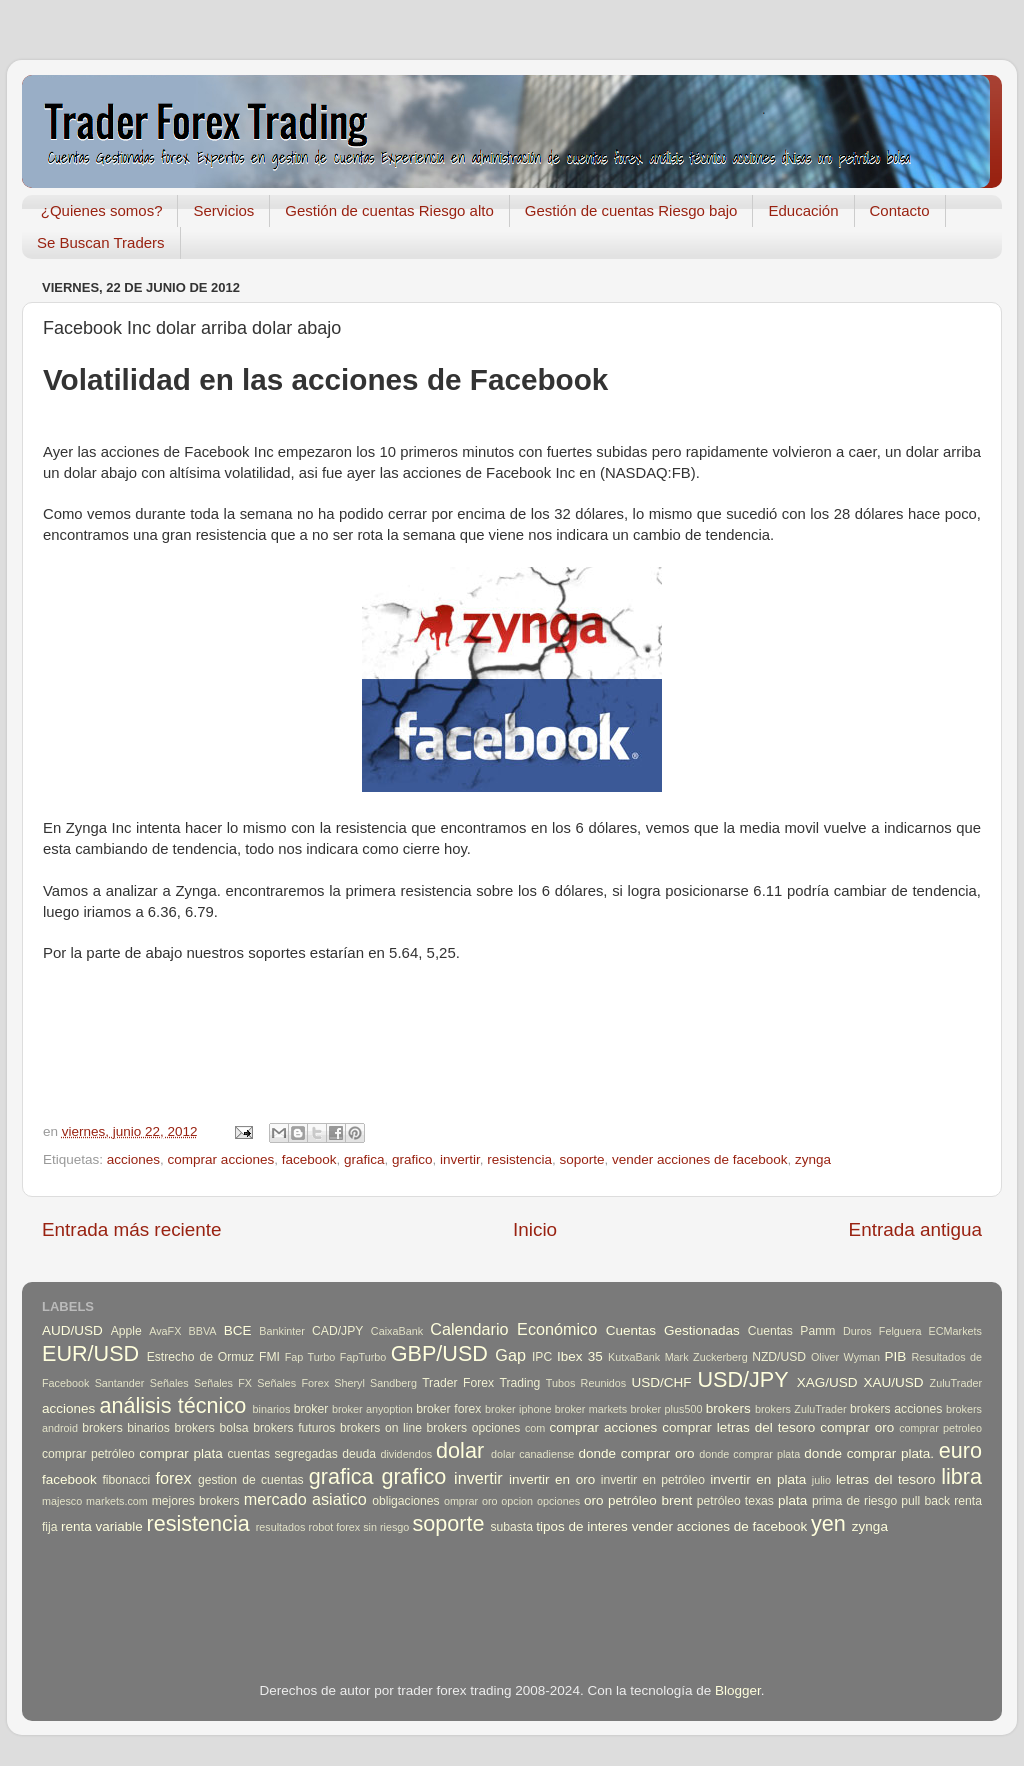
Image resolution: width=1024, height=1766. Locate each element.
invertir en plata (758, 1479)
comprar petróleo (88, 1454)
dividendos (406, 1454)
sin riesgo (386, 1527)
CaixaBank (397, 1331)
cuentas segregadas (283, 1454)
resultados (281, 1527)
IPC (542, 1357)
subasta (511, 1527)
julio (821, 1480)
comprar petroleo (940, 1428)
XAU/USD (894, 1382)
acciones (133, 1159)
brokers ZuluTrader (801, 1409)
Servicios (223, 210)
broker (311, 1409)
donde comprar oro (636, 1453)
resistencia (519, 1159)
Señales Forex (293, 1383)
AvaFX (165, 1331)
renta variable (102, 1526)
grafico (412, 1159)
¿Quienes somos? (102, 210)
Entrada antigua (915, 1229)
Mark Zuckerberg (706, 1357)
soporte (581, 1159)
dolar (460, 1450)
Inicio (535, 1229)
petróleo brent (650, 1500)
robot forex (335, 1527)
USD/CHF (661, 1382)
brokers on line (381, 1428)
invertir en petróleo (653, 1480)
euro (960, 1450)
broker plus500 (667, 1409)
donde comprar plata (749, 1454)
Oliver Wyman (845, 1357)
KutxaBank (634, 1357)
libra (961, 1476)
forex (174, 1478)
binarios (272, 1409)
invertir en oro (552, 1479)
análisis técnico (172, 1405)
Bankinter (282, 1331)
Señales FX (223, 1383)
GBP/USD (439, 1353)
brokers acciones (896, 1409)
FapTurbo (363, 1357)
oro (594, 1500)
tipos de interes (582, 1526)
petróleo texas (735, 1501)
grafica (364, 1159)
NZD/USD (779, 1357)
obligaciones (406, 1501)
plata (792, 1500)
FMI (269, 1357)
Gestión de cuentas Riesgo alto (389, 210)
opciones (558, 1501)
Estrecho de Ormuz (201, 1357)
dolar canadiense (532, 1454)
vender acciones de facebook (700, 1159)
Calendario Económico (513, 1329)
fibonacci (126, 1480)
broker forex (448, 1409)
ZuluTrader (956, 1383)
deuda (359, 1454)
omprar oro (471, 1501)
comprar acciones (221, 1159)
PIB (896, 1356)
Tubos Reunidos (586, 1383)
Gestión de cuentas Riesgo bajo (631, 210)
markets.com (117, 1501)
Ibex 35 (580, 1356)
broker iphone (518, 1409)
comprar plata (181, 1453)
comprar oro (857, 1427)
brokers (728, 1408)
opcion (517, 1501)
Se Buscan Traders (101, 242)
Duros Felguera (882, 1331)
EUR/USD (90, 1353)
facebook (309, 1159)
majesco (62, 1501)
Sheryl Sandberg (375, 1383)
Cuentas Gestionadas (673, 1330)
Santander (120, 1383)
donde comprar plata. (869, 1453)
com (535, 1428)
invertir (460, 1159)
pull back (925, 1501)
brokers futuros (294, 1428)
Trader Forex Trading (481, 1383)
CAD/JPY (337, 1331)
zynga (813, 1159)
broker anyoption (372, 1409)
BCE (238, 1330)
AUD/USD (72, 1330)
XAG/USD (827, 1382)
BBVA (203, 1331)
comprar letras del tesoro (738, 1427)
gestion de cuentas (251, 1480)
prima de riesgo (854, 1501)
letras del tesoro (886, 1479)
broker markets (591, 1409)
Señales (169, 1383)
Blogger (738, 1690)
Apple (126, 1331)
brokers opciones (474, 1428)
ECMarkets (955, 1331)
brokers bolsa (211, 1428)
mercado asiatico (305, 1499)
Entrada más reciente (132, 1229)
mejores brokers (196, 1501)
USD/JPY (742, 1379)
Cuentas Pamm (792, 1331)
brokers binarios (126, 1428)
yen (828, 1523)
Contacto (900, 210)
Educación (803, 210)
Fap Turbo (310, 1357)
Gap (510, 1355)
